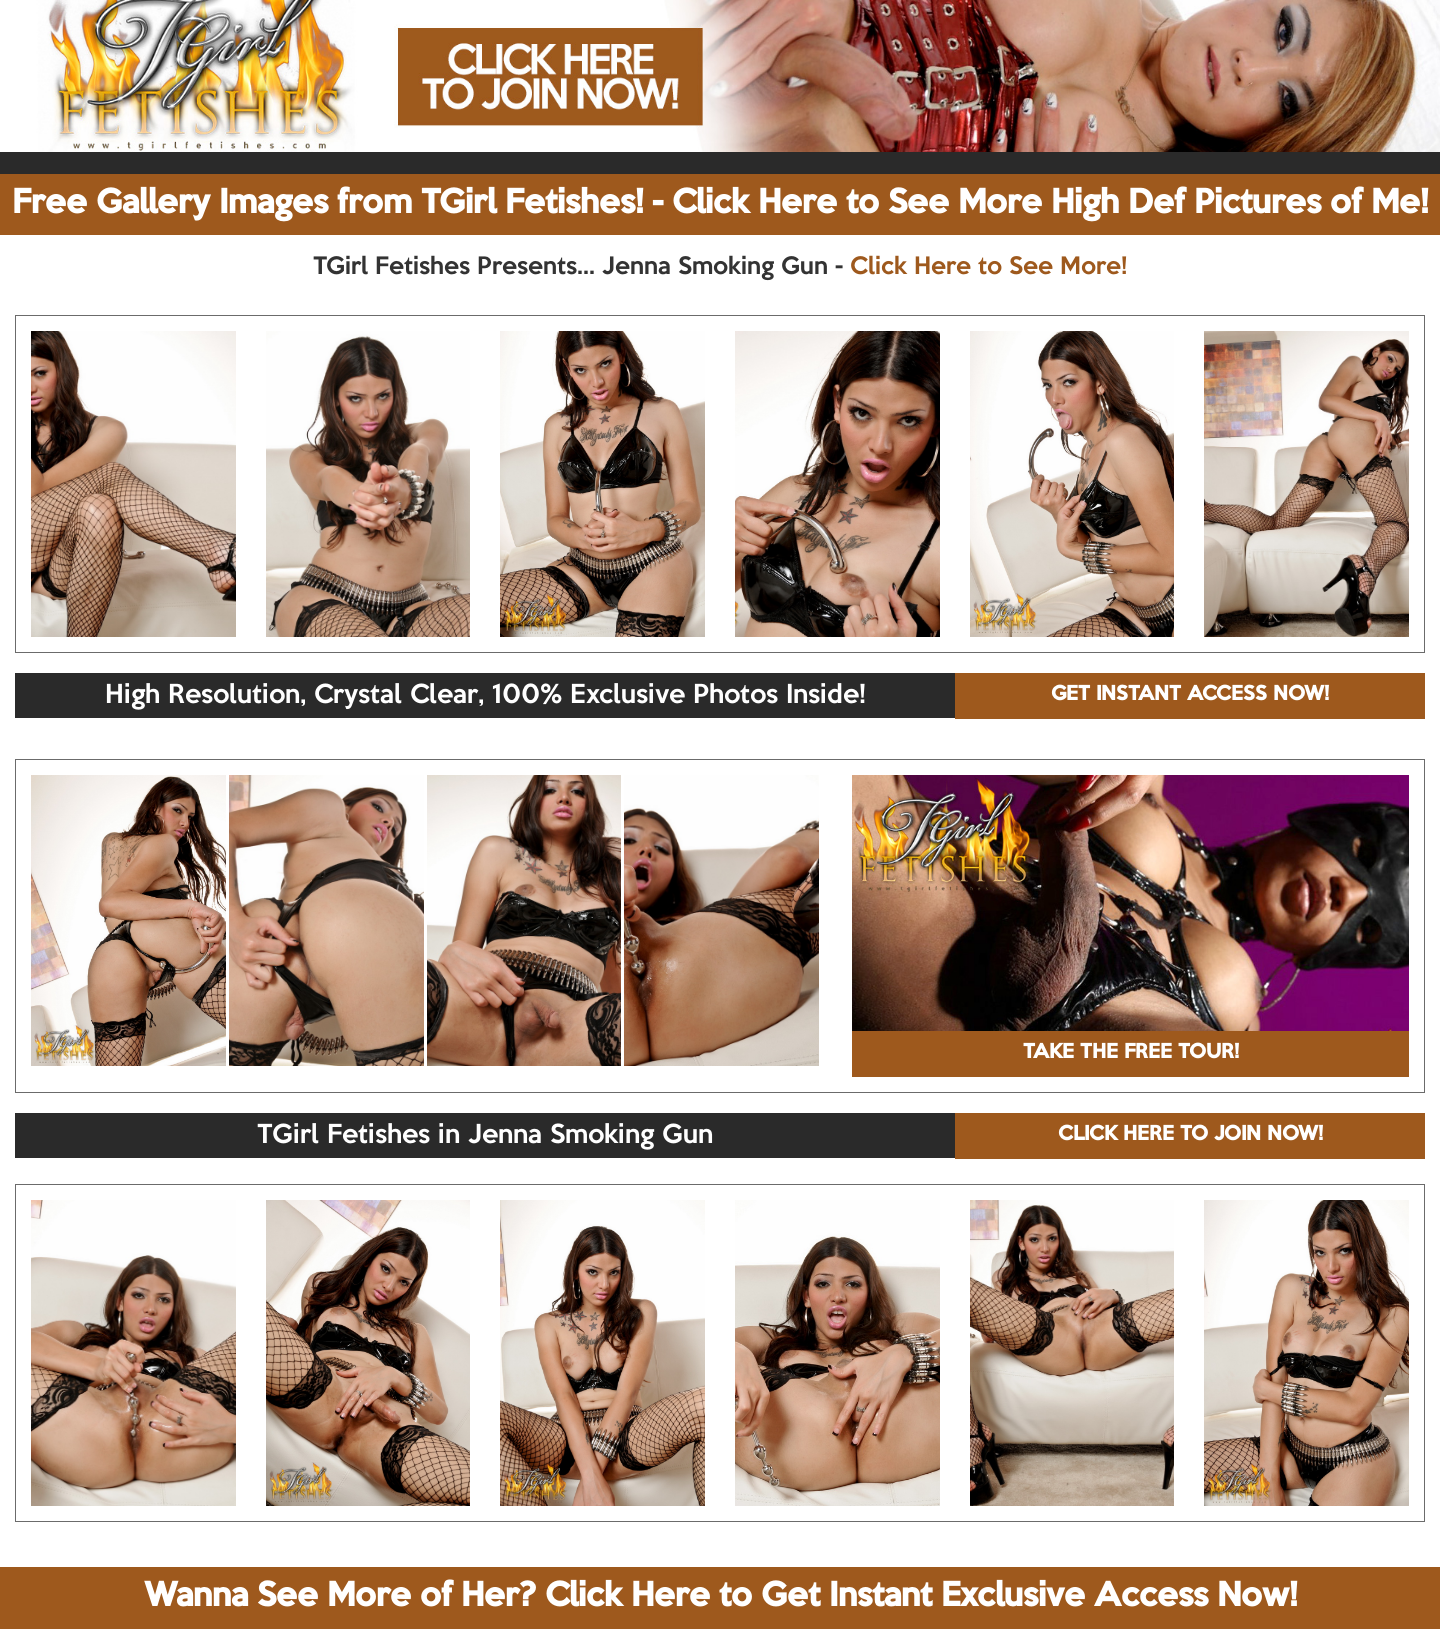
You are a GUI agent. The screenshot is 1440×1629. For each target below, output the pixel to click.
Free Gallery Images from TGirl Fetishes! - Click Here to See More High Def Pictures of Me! (720, 204)
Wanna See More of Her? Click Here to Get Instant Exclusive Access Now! (720, 1597)
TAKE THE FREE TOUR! (1131, 1053)
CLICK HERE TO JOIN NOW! (1190, 1135)
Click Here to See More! (988, 267)
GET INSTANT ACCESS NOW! (1190, 695)
